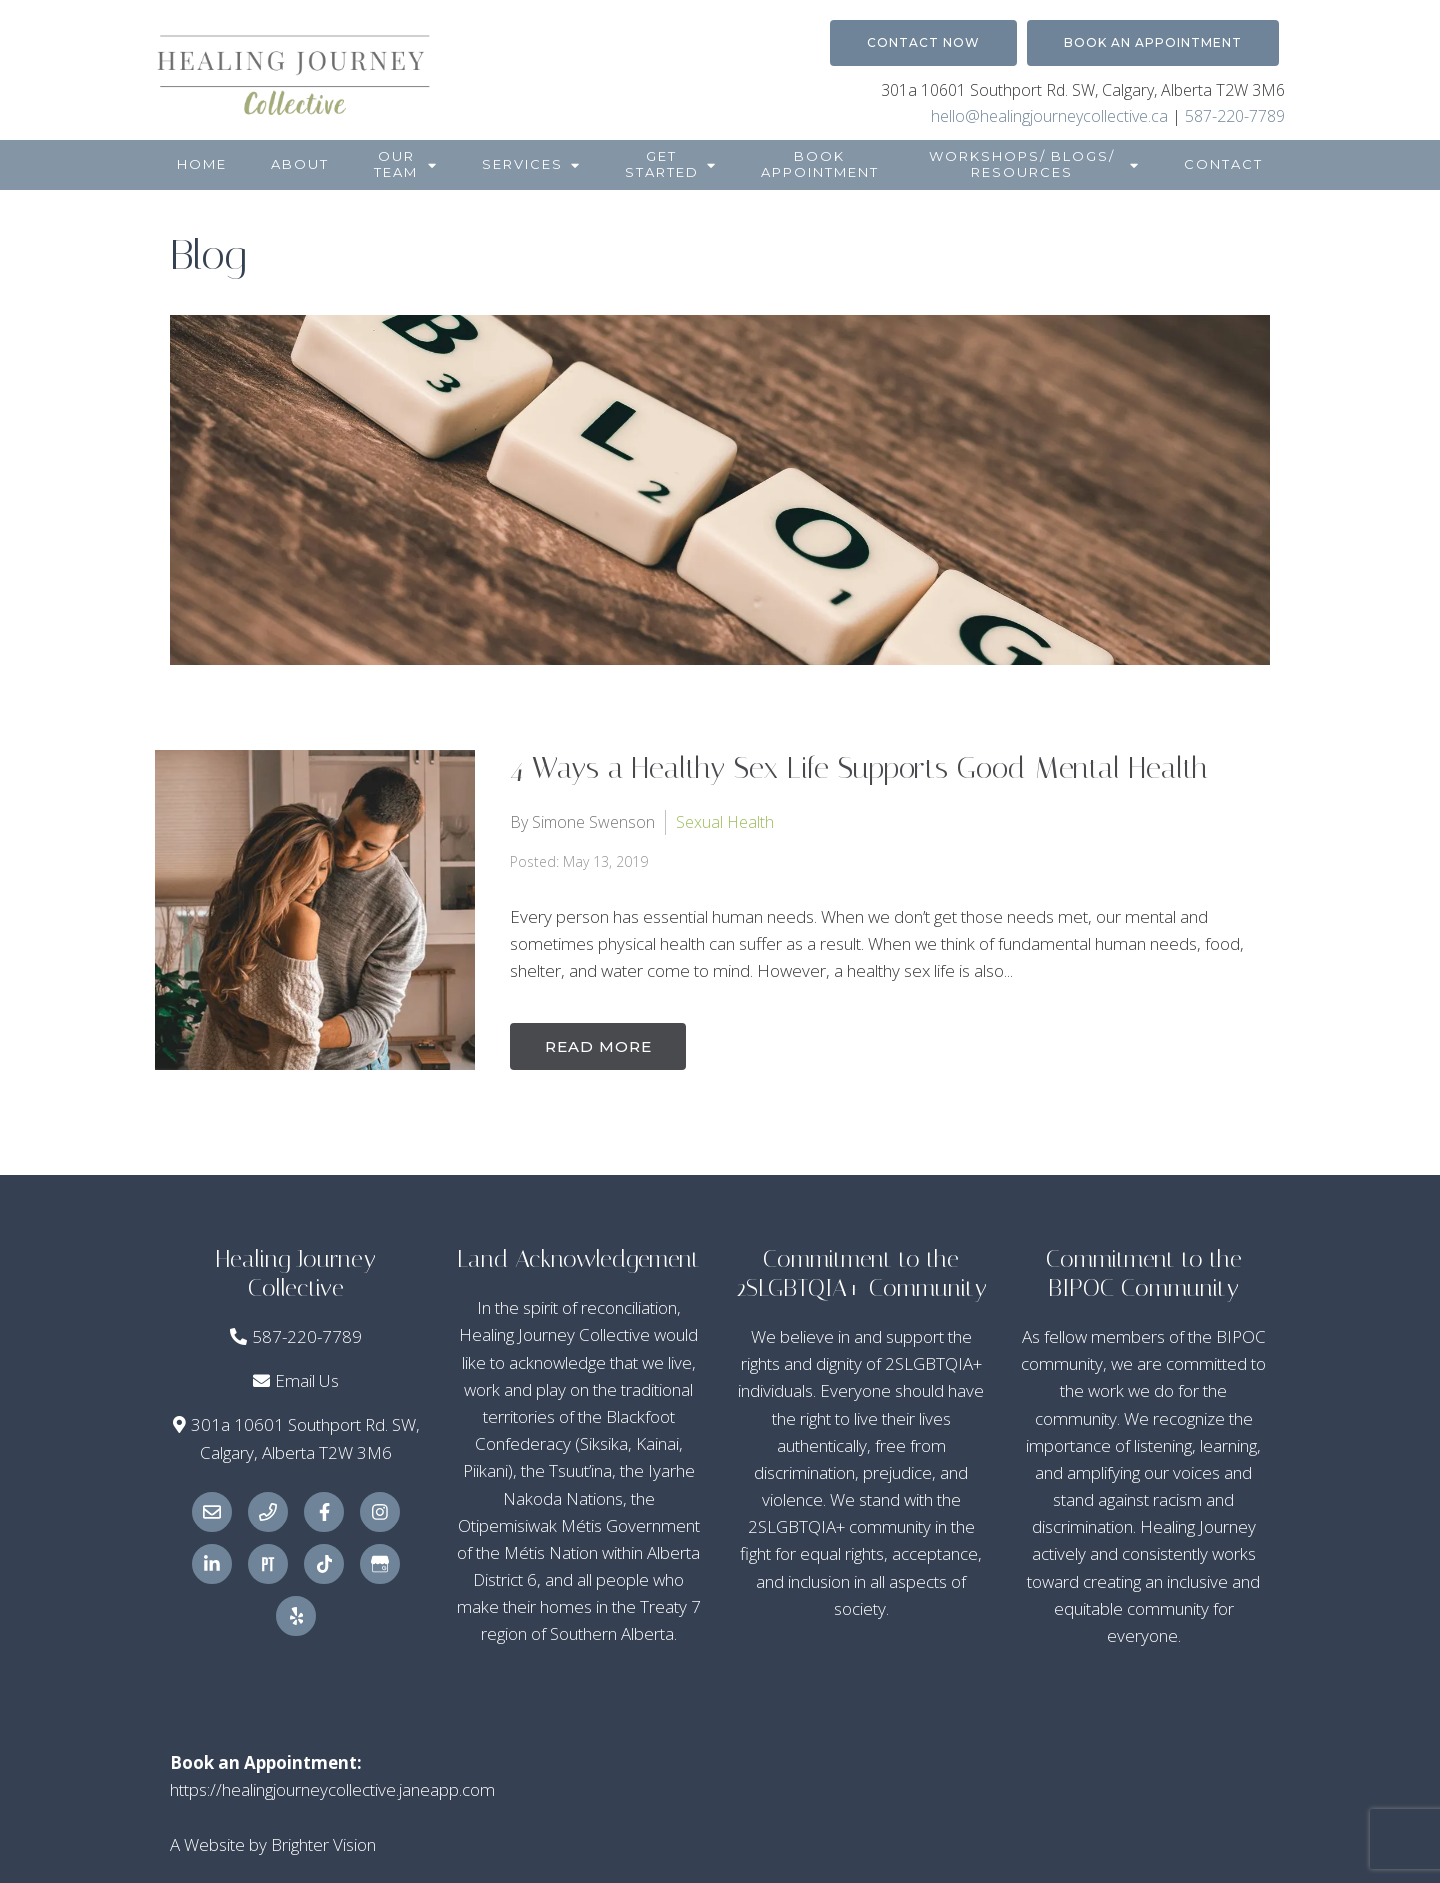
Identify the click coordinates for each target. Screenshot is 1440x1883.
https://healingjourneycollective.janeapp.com (332, 1789)
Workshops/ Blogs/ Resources (1022, 164)
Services (522, 164)
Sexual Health (725, 821)
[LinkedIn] (212, 1564)
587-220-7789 (1235, 116)
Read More (600, 1045)
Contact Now (923, 42)
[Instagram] (380, 1512)
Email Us (307, 1380)
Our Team (396, 164)
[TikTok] (324, 1564)
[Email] (212, 1512)
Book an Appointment (1153, 42)
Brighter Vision (323, 1844)
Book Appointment (820, 164)
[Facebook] (324, 1512)
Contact (1223, 164)
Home (202, 164)
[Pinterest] (268, 1564)
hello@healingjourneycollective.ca (1049, 116)
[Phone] (268, 1512)
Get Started (662, 164)
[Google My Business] (380, 1564)
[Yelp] (296, 1616)
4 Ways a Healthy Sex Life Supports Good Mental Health (859, 768)
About (300, 164)
